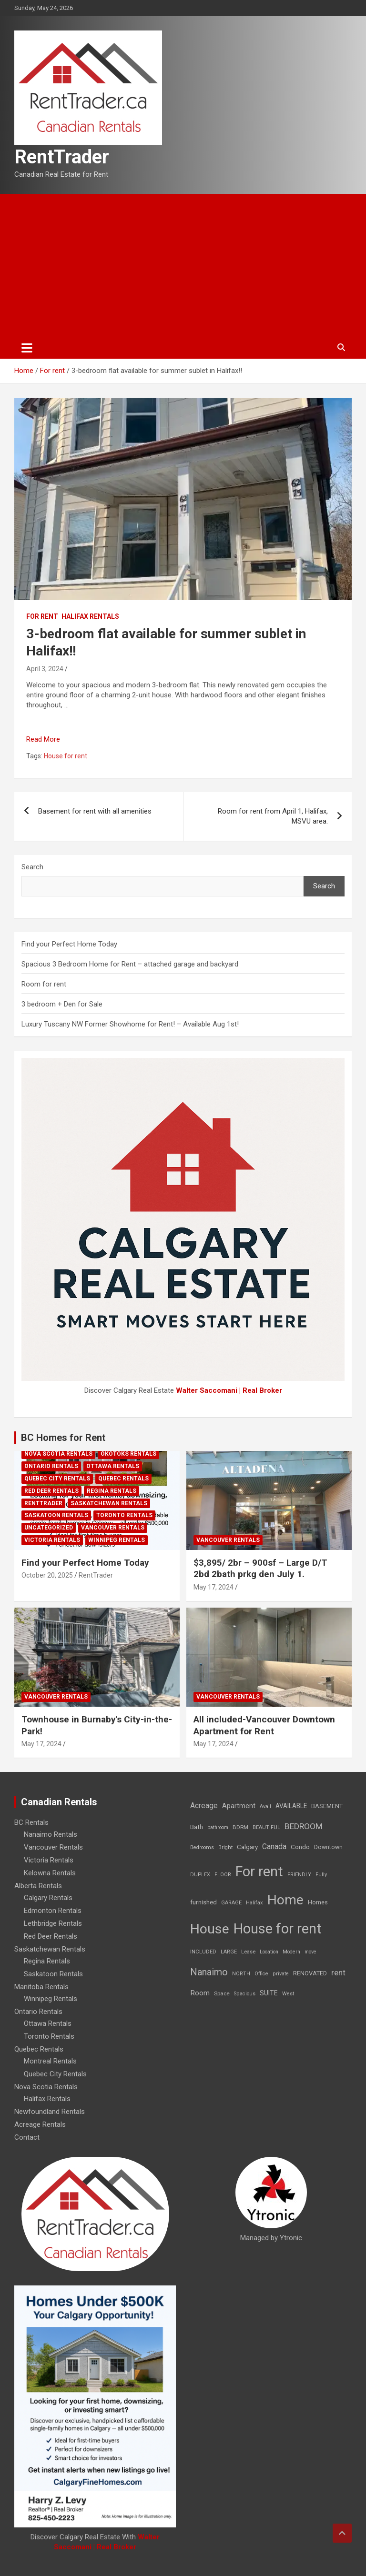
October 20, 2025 (47, 1575)
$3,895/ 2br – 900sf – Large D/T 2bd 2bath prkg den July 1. (260, 1568)
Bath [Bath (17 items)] (196, 1827)
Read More (43, 739)
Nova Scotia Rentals (58, 1453)
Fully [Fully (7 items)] (321, 1875)
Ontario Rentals (51, 1466)
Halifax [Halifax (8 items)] (254, 1903)
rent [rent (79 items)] (338, 1972)
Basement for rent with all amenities (95, 811)
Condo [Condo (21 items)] (300, 1847)
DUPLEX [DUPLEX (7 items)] (200, 1875)
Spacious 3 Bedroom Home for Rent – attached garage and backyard (129, 964)
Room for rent (43, 984)
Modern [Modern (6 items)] (291, 1952)
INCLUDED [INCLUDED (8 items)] (203, 1952)
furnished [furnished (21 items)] (203, 1902)
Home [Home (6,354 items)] (285, 1900)
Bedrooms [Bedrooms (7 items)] (202, 1847)
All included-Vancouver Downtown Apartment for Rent (264, 1725)
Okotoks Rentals (128, 1453)
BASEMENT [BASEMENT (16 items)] (327, 1806)
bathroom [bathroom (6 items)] (217, 1827)
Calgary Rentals (48, 1897)
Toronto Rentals (124, 1515)
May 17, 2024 (213, 1587)
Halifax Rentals (90, 616)
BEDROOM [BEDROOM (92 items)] (304, 1826)
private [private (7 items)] (281, 1974)
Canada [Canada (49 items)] (274, 1846)
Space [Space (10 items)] (222, 1993)
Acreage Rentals (40, 2124)
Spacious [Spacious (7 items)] (244, 1994)
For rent (42, 616)
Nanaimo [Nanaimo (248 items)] (209, 1972)
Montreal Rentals (50, 2061)
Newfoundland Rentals (49, 2111)
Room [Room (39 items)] (200, 1993)
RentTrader (61, 157)
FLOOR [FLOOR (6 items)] (222, 1875)
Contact (27, 2137)
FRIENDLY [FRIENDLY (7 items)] (299, 1875)
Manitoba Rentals (41, 1986)
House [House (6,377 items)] (209, 1929)
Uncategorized (48, 1527)
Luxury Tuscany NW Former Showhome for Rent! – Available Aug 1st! (130, 1024)
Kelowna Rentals (50, 1873)
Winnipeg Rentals (116, 1540)
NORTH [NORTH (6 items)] (241, 1974)
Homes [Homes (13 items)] (318, 1902)
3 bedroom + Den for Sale (61, 1004)
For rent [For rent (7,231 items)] (259, 1871)
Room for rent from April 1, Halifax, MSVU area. (273, 816)
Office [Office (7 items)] (261, 1974)
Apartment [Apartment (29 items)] (238, 1806)
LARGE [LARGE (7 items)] (229, 1952)
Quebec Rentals (123, 1478)
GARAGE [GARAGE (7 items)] (231, 1903)
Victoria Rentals (52, 1540)
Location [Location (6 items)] (269, 1952)
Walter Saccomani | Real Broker (229, 1390)
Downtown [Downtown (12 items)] (328, 1847)
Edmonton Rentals (52, 1910)
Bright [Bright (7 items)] (225, 1847)
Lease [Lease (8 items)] (248, 1952)
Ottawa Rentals (112, 1466)
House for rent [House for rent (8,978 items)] (278, 1929)
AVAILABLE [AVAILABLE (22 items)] (291, 1806)
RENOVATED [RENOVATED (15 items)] (310, 1973)
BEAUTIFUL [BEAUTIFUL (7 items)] (266, 1827)
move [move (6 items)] (310, 1952)
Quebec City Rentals (57, 1478)
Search (32, 867)
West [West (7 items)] (288, 1994)
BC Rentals (31, 1822)
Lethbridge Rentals (53, 1923)
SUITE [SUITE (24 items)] (269, 1993)
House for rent (65, 756)
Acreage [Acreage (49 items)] (204, 1805)
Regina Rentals (111, 1491)
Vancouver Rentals (112, 1527)
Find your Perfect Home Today (69, 944)
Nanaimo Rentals (50, 1834)
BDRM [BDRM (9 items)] (240, 1827)
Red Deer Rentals (51, 1491)
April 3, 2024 (44, 669)
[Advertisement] (183, 265)
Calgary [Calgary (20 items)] (247, 1847)
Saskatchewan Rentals (109, 1503)
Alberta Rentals (38, 1886)
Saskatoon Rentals (56, 1515)
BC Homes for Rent (63, 1437)
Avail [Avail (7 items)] (265, 1806)
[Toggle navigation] (27, 348)
